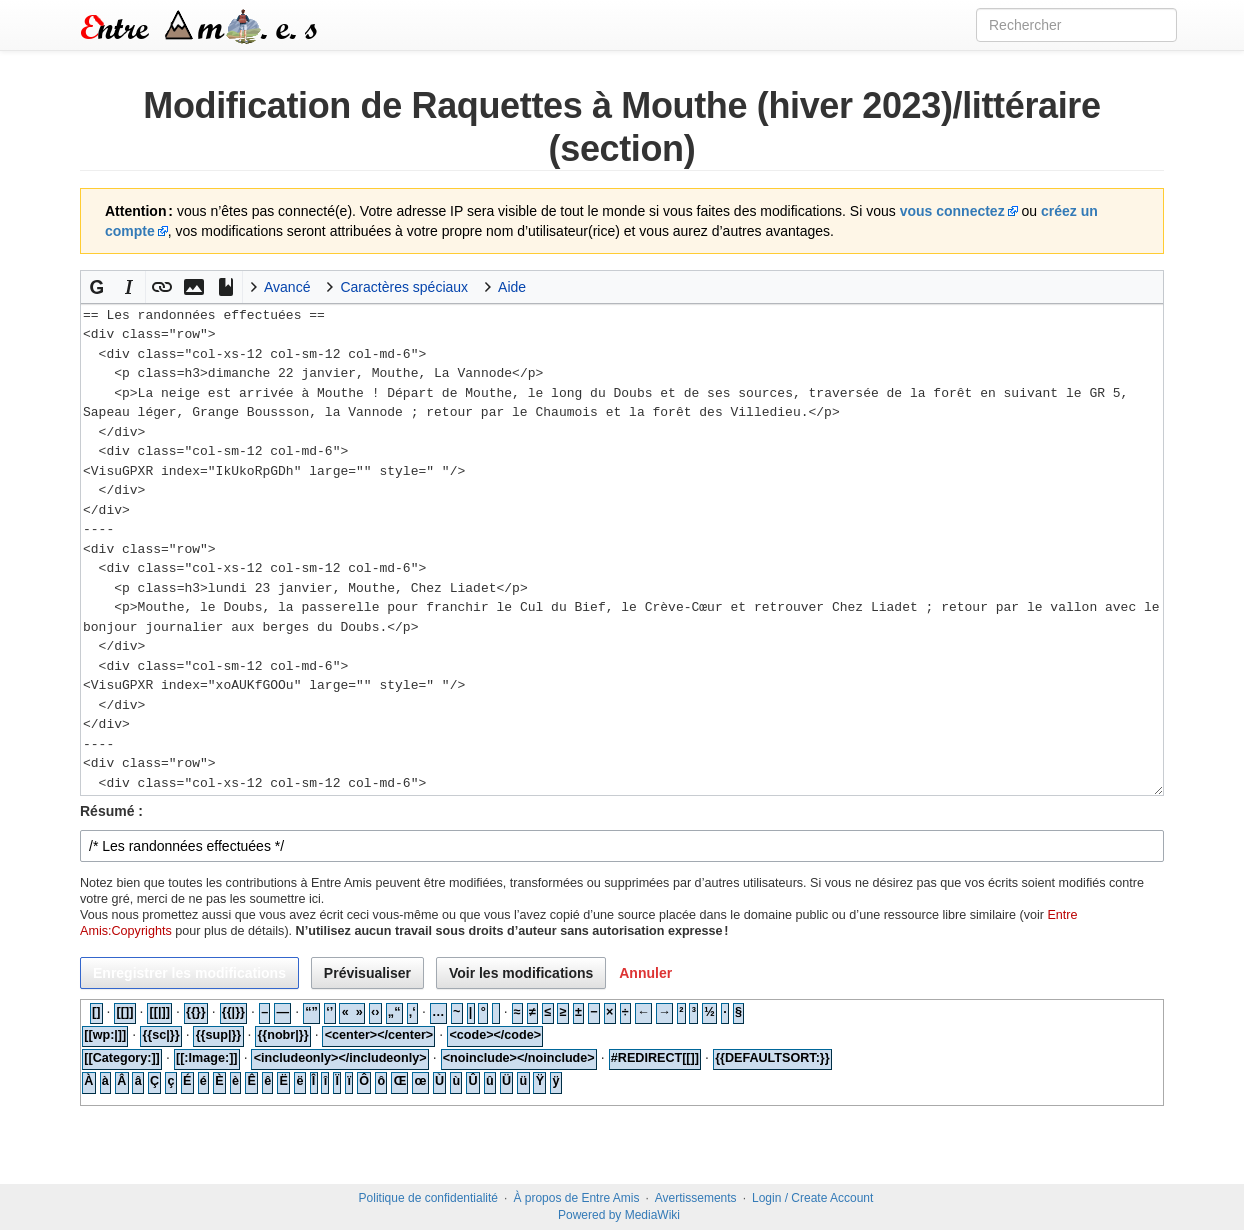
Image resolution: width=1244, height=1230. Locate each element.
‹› (375, 1012)
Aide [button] (512, 287)
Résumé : (111, 811)
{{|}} (233, 1012)
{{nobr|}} (282, 1035)
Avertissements (696, 1198)
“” (311, 1012)
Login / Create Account (812, 1198)
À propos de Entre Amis (576, 1198)
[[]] (125, 1012)
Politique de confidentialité (428, 1198)
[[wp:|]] (105, 1035)
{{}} (196, 1012)
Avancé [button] (287, 287)
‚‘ (412, 1012)
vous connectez (952, 211)
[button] (97, 287)
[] (96, 1012)
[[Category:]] (122, 1058)
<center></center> (379, 1035)
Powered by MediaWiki (619, 1215)
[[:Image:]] (207, 1058)
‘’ (329, 1012)
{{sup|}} (219, 1035)
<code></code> (495, 1035)
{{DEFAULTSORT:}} (772, 1058)
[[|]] (160, 1012)
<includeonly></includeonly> (340, 1058)
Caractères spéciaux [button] (404, 287)
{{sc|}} (160, 1035)
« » (352, 1012)
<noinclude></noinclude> (519, 1058)
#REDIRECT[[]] (655, 1058)
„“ (394, 1012)
